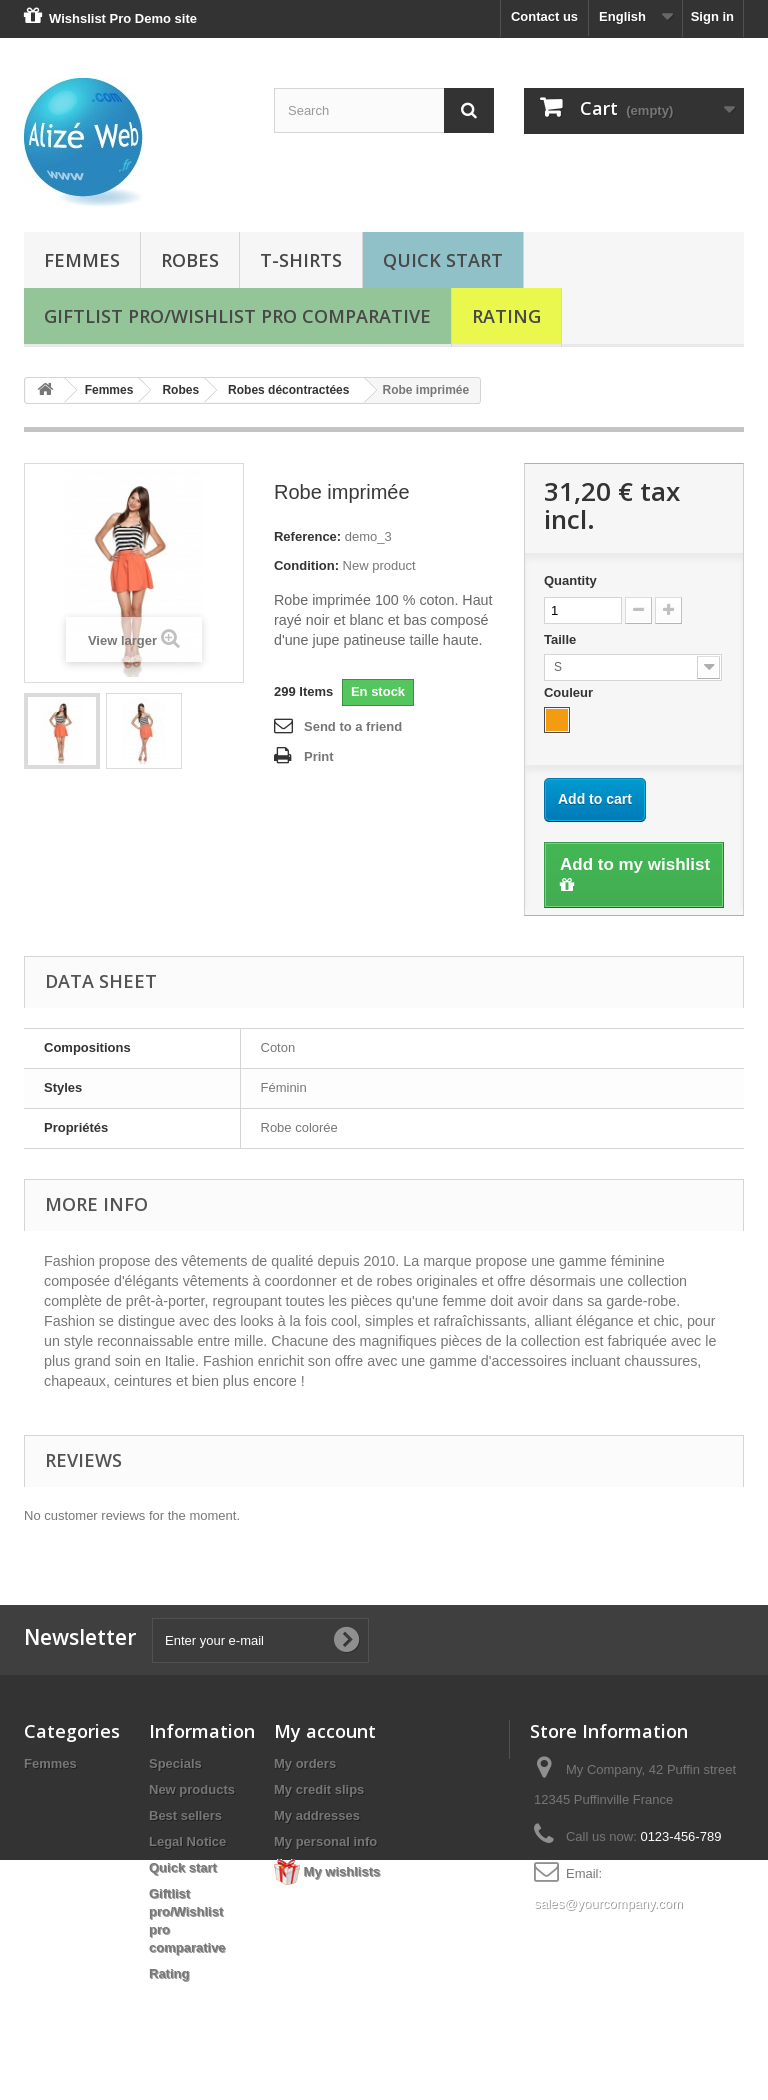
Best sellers (185, 1815)
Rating (506, 316)
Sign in (712, 16)
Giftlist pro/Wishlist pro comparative (237, 316)
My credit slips (319, 1789)
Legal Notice (187, 1841)
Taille (562, 639)
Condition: (306, 565)
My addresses (317, 1815)
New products (192, 1789)
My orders (305, 1763)
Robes (190, 260)
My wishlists (327, 1871)
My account (325, 1731)
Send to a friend (353, 726)
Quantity (570, 580)
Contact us (544, 16)
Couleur (570, 692)
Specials (175, 1763)
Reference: (307, 536)
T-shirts (301, 260)
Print (319, 756)
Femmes (82, 260)
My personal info (325, 1841)
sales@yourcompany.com (608, 1903)
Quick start (443, 260)
